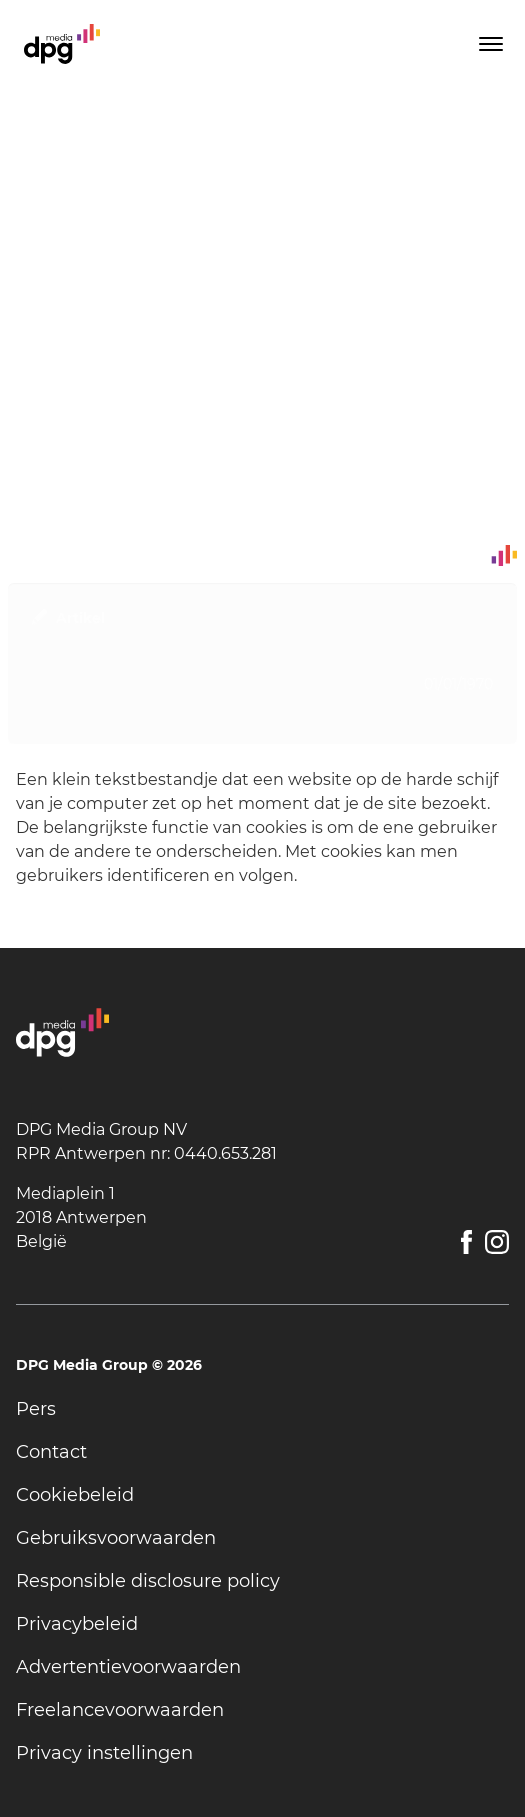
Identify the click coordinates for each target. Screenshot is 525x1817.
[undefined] (262, 1409)
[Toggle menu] (489, 44)
